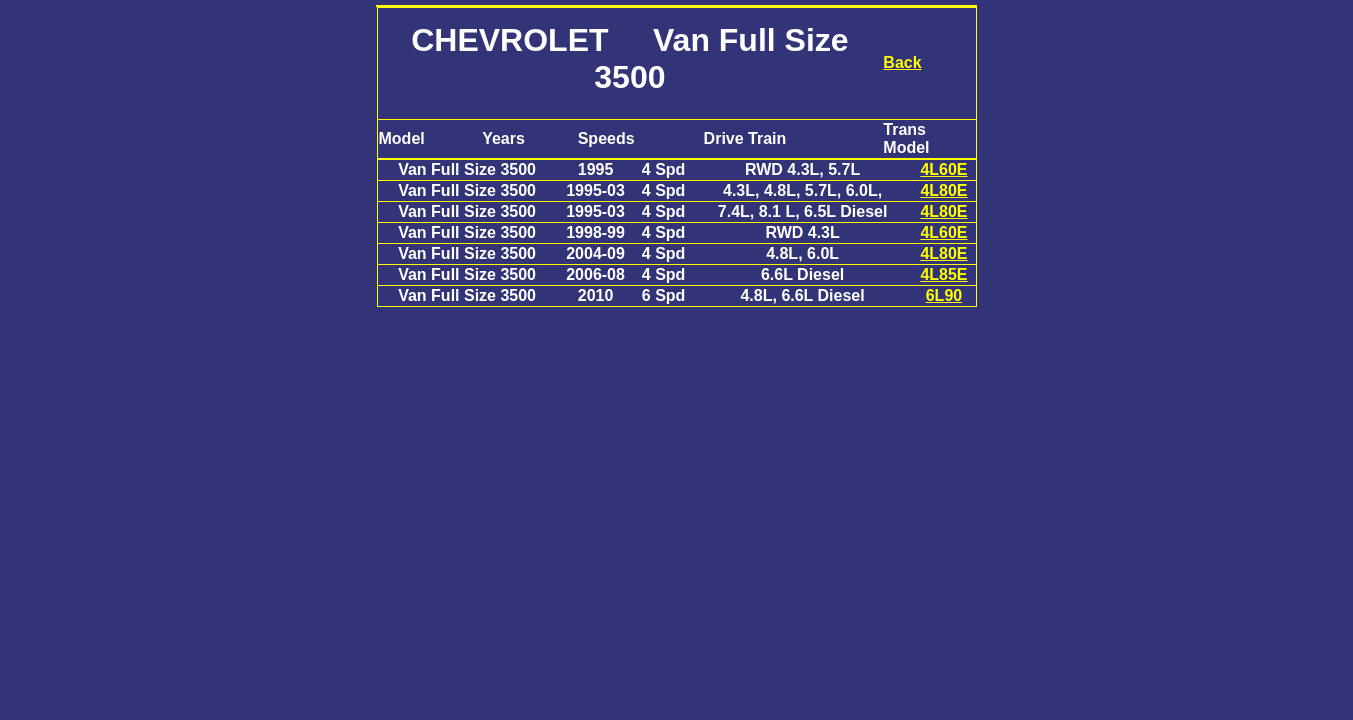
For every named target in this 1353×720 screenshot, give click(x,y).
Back (902, 62)
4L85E (943, 274)
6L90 (944, 295)
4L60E (943, 169)
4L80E (943, 190)
